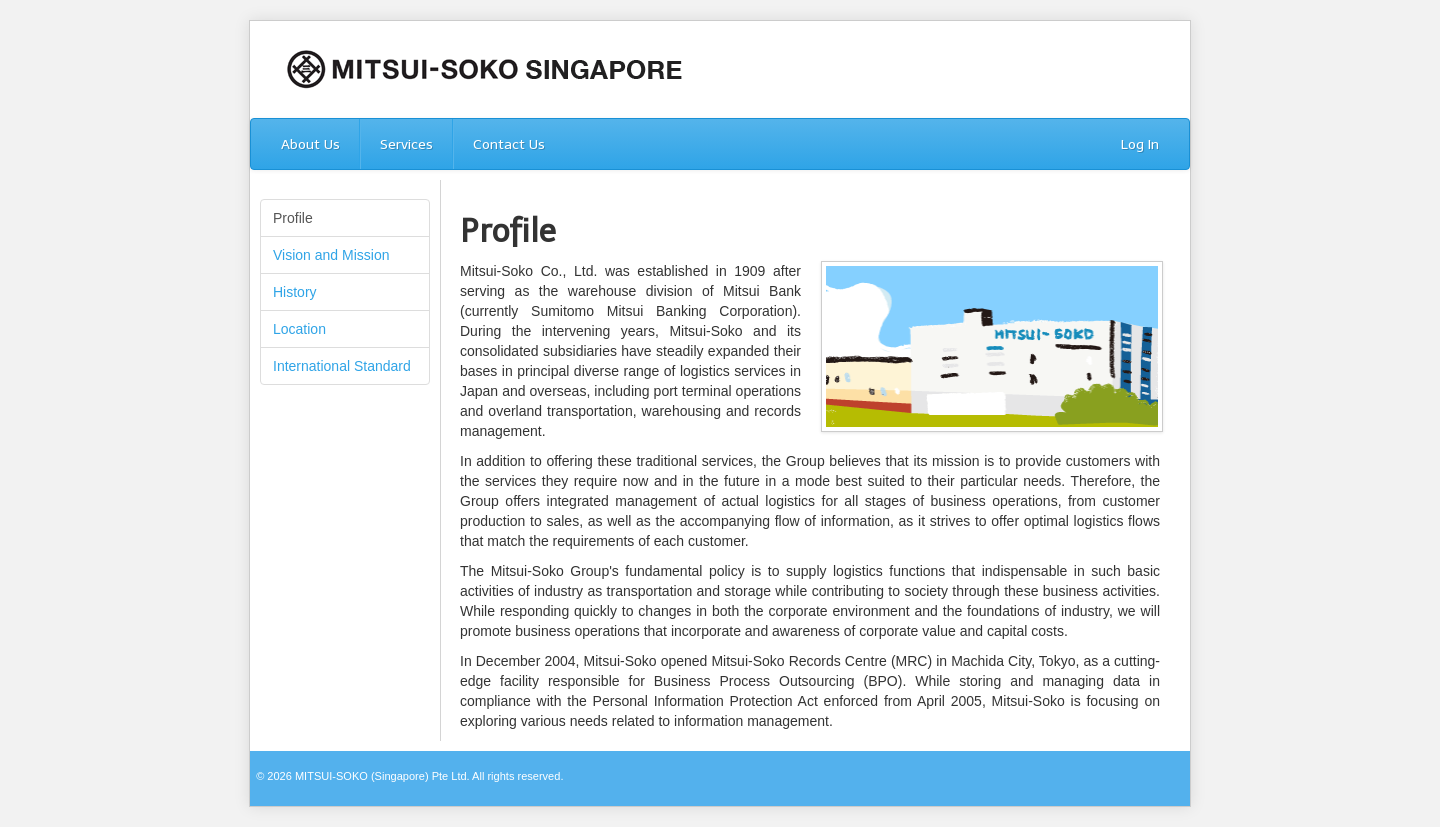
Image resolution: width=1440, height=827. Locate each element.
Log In (1140, 144)
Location (299, 329)
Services (406, 144)
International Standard (342, 366)
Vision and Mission (331, 255)
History (295, 292)
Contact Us (509, 144)
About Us (310, 144)
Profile (293, 218)
